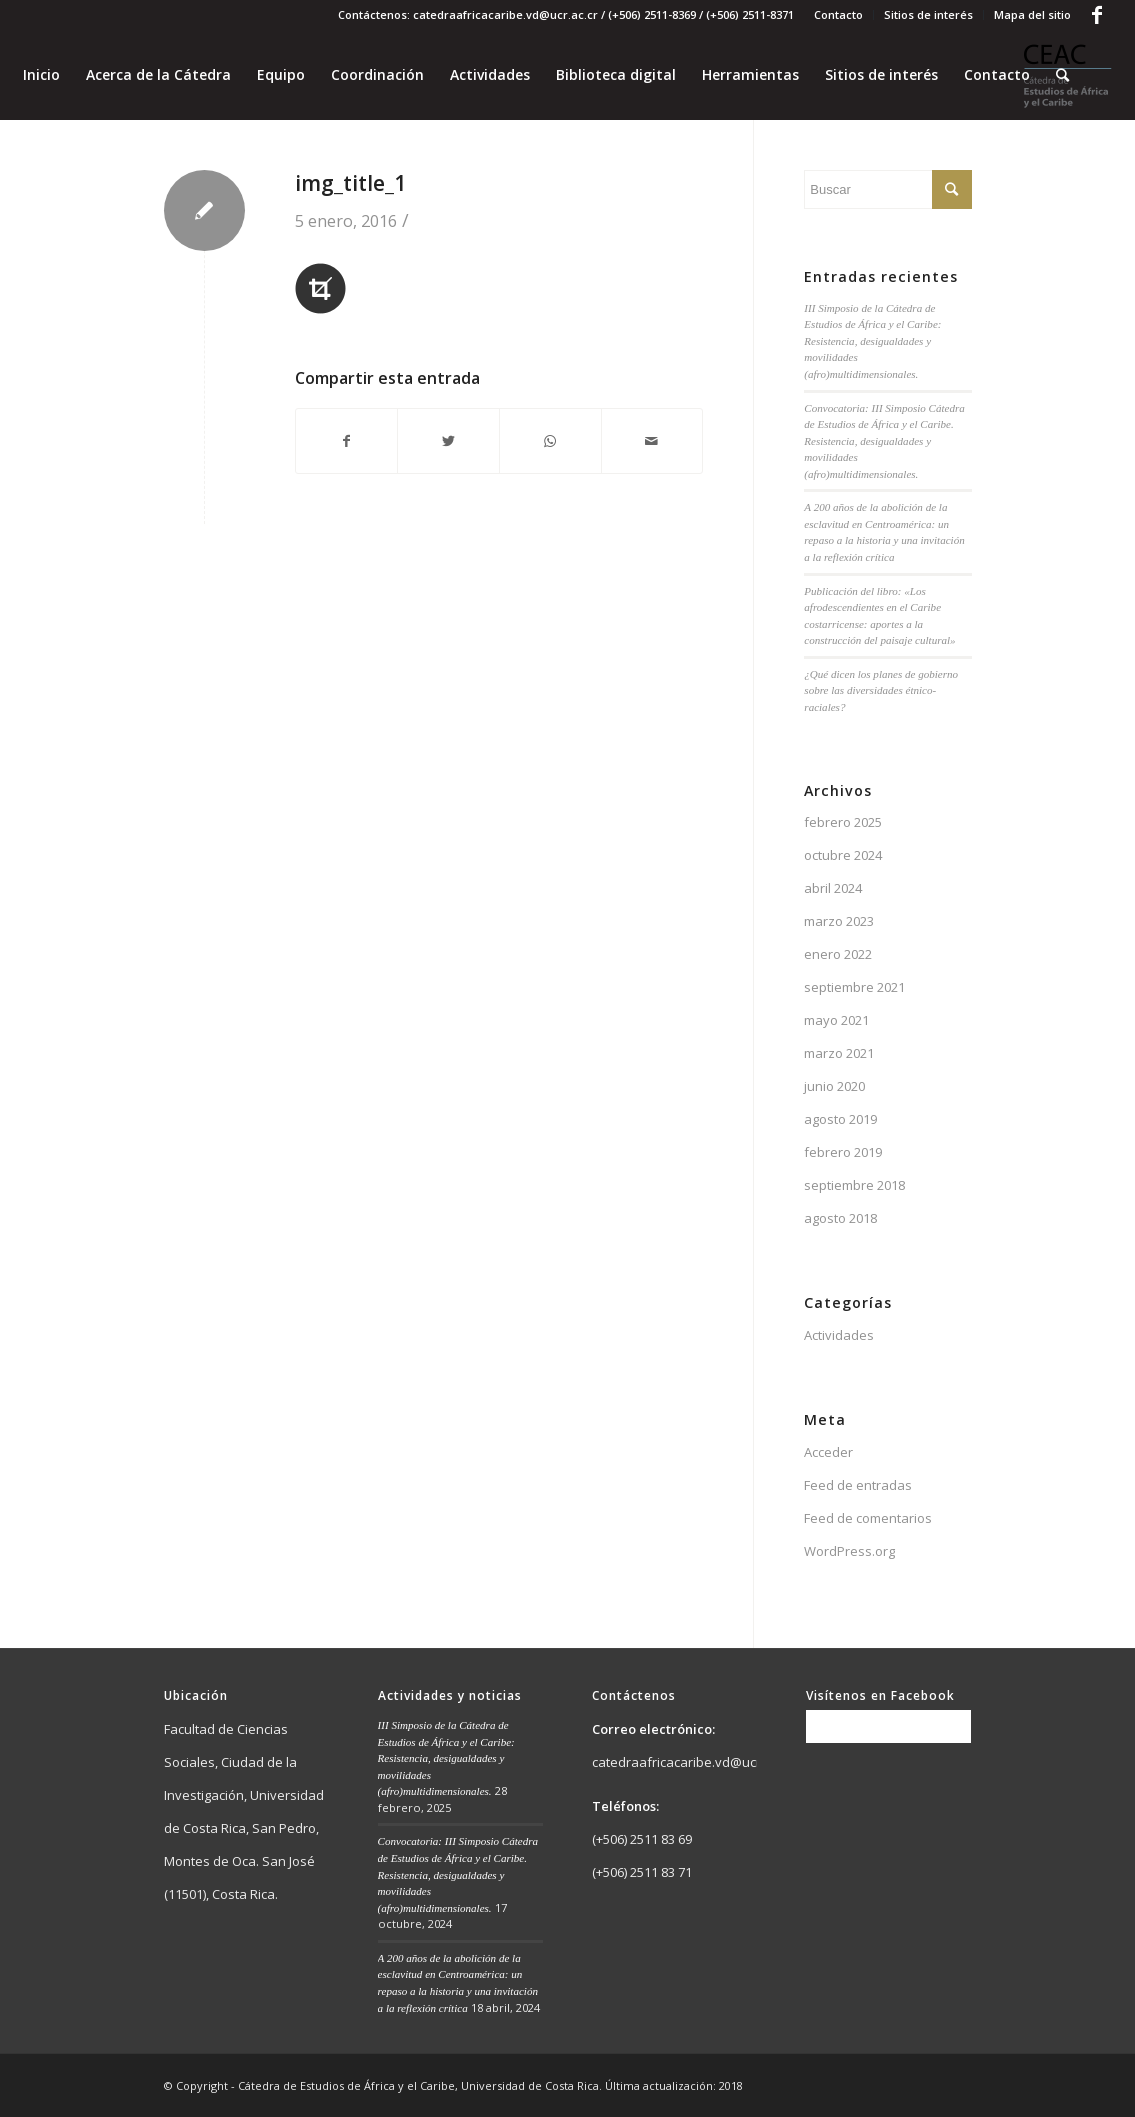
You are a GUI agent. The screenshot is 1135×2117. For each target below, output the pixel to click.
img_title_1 (350, 183)
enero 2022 (838, 954)
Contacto (838, 14)
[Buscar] (1062, 75)
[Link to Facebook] (1097, 15)
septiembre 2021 (854, 987)
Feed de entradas (858, 1485)
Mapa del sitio (1032, 14)
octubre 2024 (843, 855)
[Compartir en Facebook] (347, 441)
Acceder (828, 1452)
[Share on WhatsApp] (550, 441)
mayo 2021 (836, 1020)
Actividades (839, 1335)
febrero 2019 (843, 1152)
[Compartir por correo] (652, 441)
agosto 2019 (840, 1119)
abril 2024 (833, 888)
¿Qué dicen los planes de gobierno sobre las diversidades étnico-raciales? (881, 690)
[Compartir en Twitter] (448, 441)
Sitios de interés (928, 14)
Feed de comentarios (868, 1518)
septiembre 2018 (854, 1185)
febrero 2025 (843, 822)
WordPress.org (849, 1551)
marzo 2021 (839, 1053)
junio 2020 (834, 1086)
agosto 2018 (840, 1218)
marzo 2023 (839, 921)
